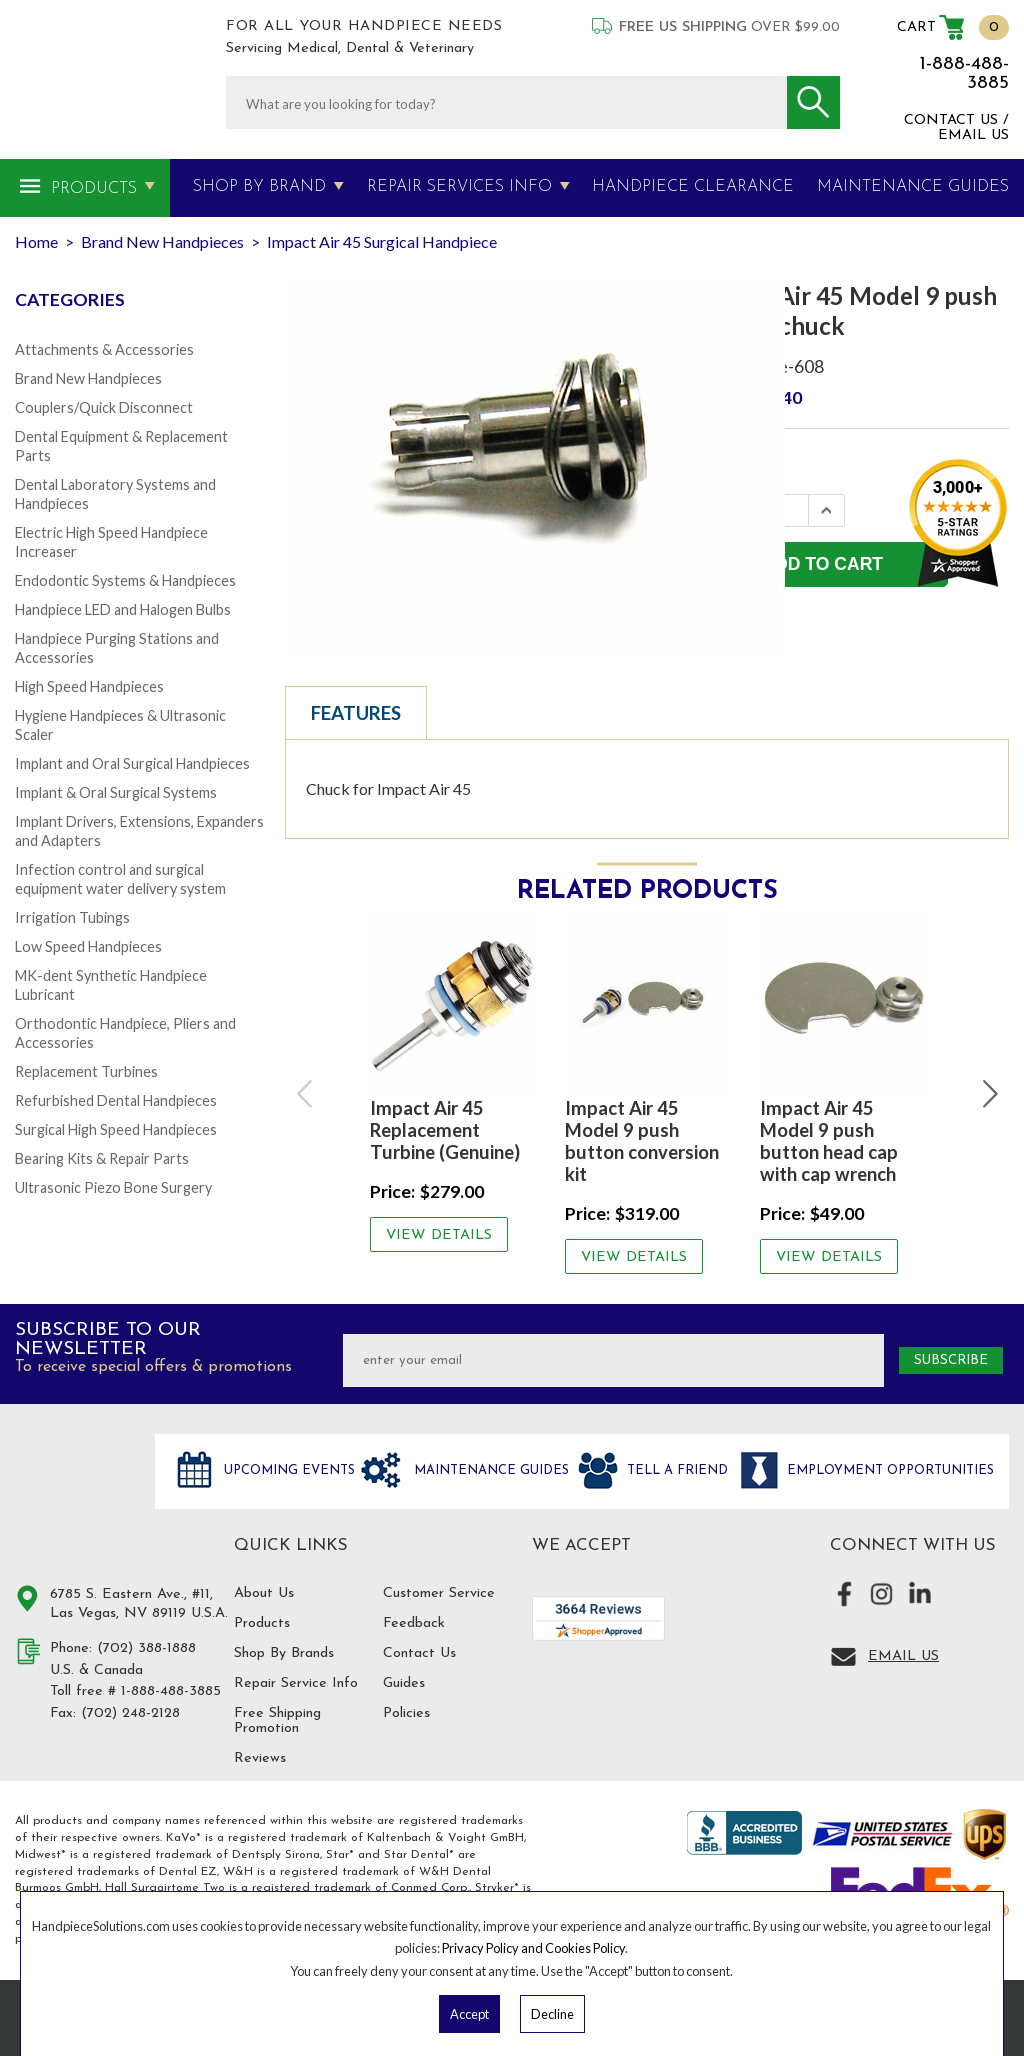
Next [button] (988, 1094)
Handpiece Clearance (693, 187)
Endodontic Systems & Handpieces (125, 580)
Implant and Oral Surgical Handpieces (132, 763)
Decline (552, 2014)
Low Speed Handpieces (88, 946)
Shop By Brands (284, 1653)
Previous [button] (306, 1094)
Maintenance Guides (489, 1470)
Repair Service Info (296, 1683)
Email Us (903, 1656)
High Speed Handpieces (89, 686)
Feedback (414, 1623)
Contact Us (419, 1653)
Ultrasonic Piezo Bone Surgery (113, 1187)
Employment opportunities (888, 1470)
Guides (404, 1683)
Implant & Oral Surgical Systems (116, 792)
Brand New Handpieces (88, 378)
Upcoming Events (287, 1470)
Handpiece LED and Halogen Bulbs (123, 609)
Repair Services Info (459, 187)
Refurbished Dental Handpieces (116, 1100)
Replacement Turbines (86, 1071)
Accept (469, 2014)
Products (94, 189)
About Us (264, 1593)
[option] (452, 1083)
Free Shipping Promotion (277, 1721)
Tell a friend (675, 1470)
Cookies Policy (585, 1948)
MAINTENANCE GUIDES (913, 187)
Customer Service (439, 1593)
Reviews (260, 1758)
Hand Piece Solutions (73, 1492)
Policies (406, 1713)
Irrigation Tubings (72, 917)
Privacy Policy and (493, 1948)
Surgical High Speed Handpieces (116, 1129)
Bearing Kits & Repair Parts (102, 1158)
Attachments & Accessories (104, 349)
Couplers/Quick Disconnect (104, 407)
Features (356, 713)
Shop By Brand (259, 187)
